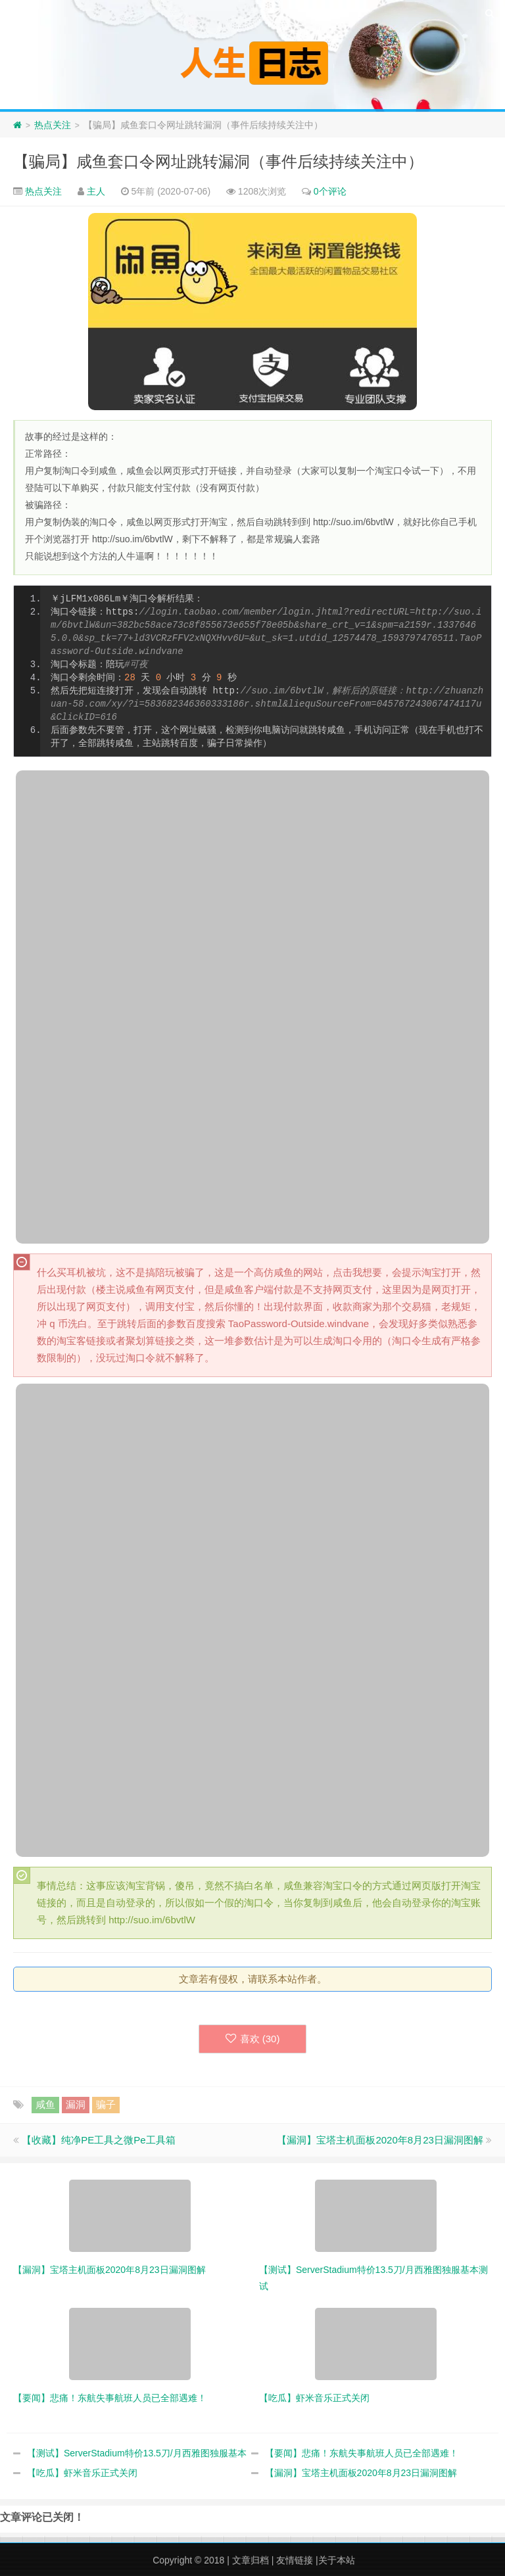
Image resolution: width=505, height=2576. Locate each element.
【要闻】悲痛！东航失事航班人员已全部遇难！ (361, 2453)
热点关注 (52, 125)
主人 (96, 191)
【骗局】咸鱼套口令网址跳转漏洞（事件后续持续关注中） (218, 161)
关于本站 (336, 2560)
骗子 (106, 2104)
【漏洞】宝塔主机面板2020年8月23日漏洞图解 (380, 2139)
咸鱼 (45, 2104)
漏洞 (75, 2104)
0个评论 (330, 191)
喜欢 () (253, 2038)
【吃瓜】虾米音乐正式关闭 (82, 2473)
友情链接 (294, 2560)
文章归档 (250, 2560)
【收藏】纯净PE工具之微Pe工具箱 (98, 2139)
